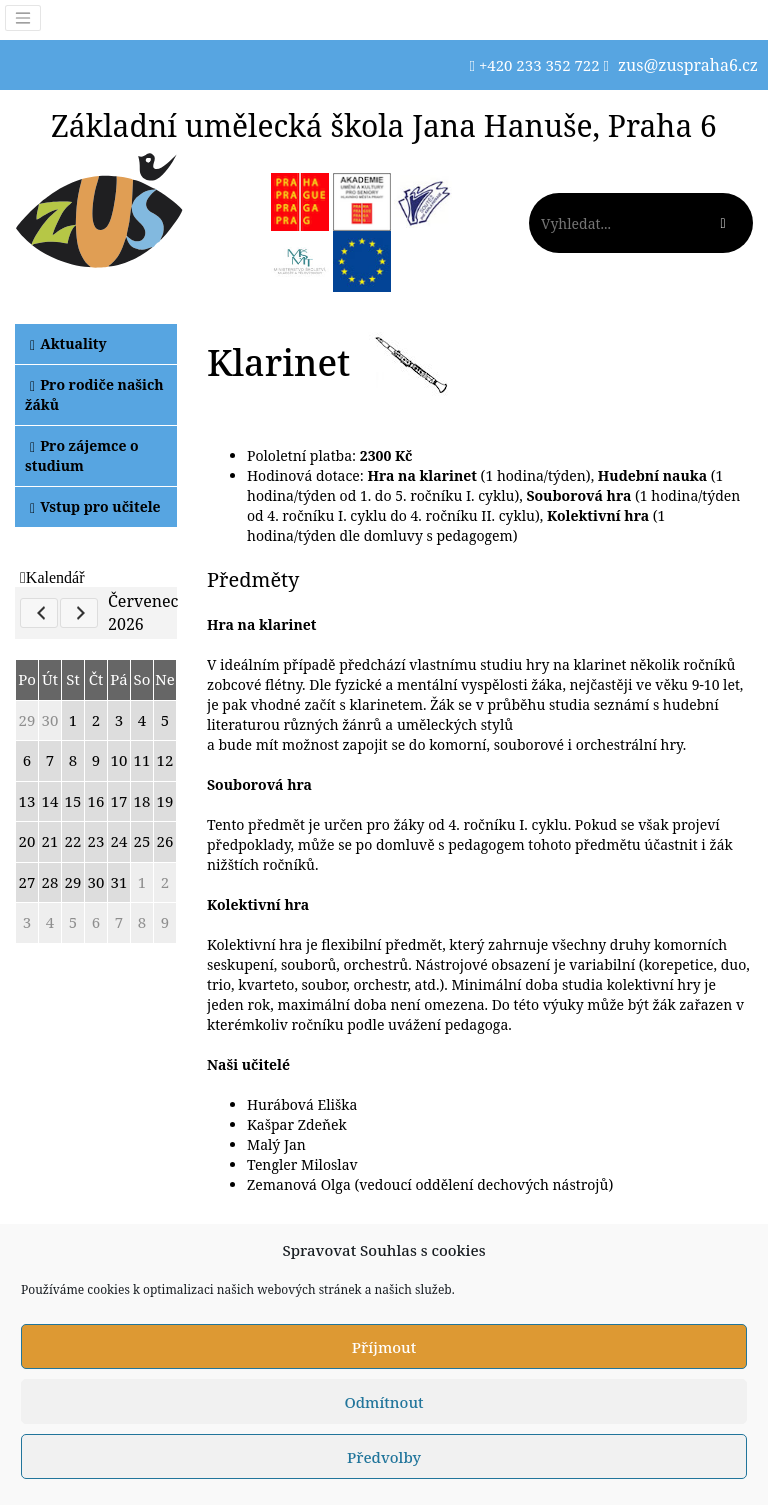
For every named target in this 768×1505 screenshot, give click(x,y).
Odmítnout (383, 1402)
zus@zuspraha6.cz (688, 65)
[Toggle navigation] (23, 18)
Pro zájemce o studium (82, 455)
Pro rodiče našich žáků (94, 394)
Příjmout (384, 1347)
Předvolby (384, 1457)
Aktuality (68, 343)
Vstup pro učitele (95, 506)
